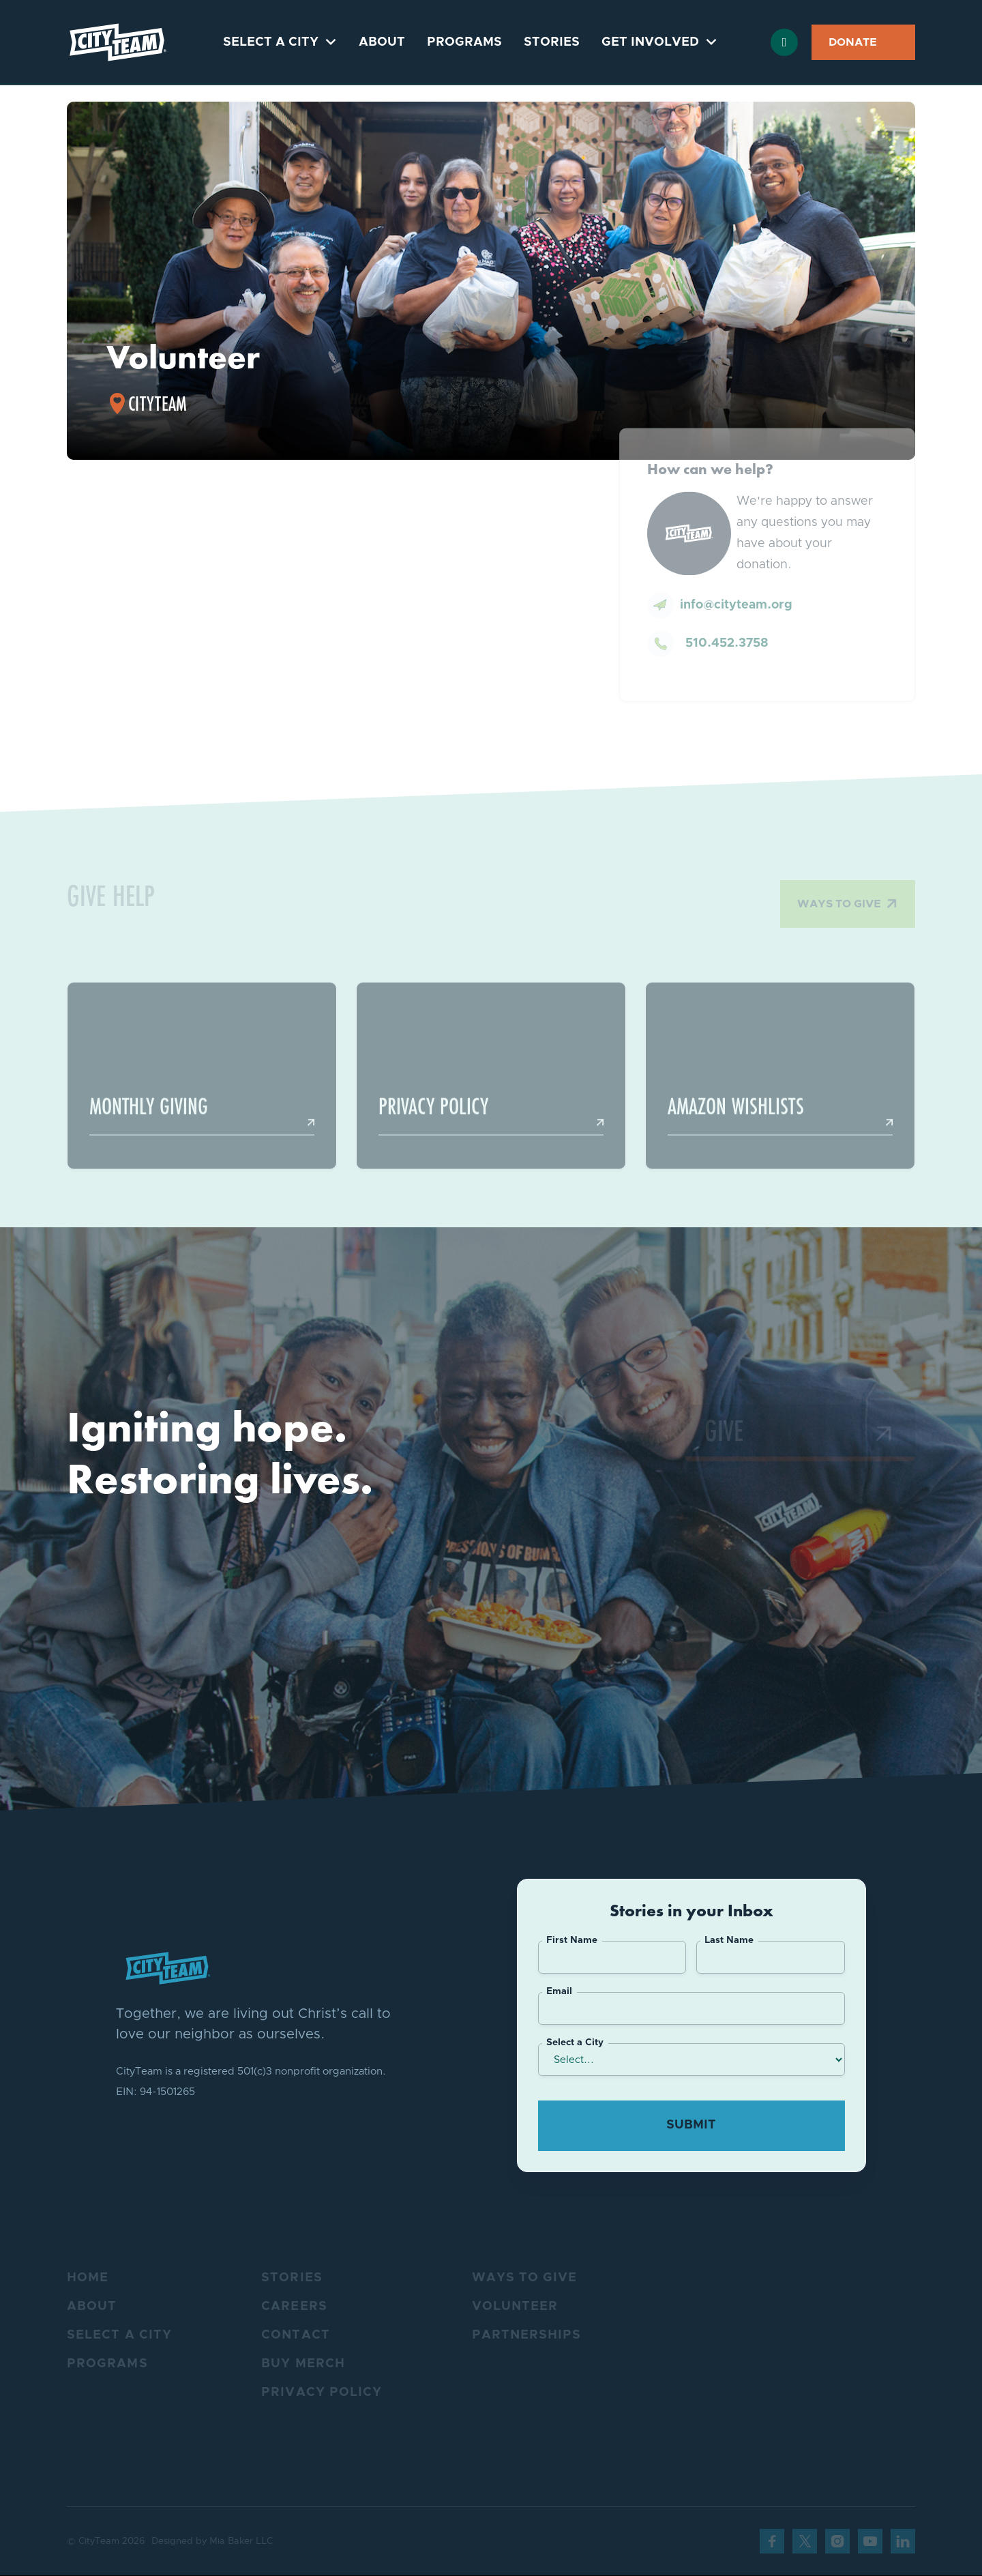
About (382, 42)
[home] (118, 42)
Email (559, 1991)
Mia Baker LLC (241, 2541)
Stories (552, 42)
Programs (464, 42)
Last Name (729, 1940)
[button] (280, 42)
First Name (571, 1940)
